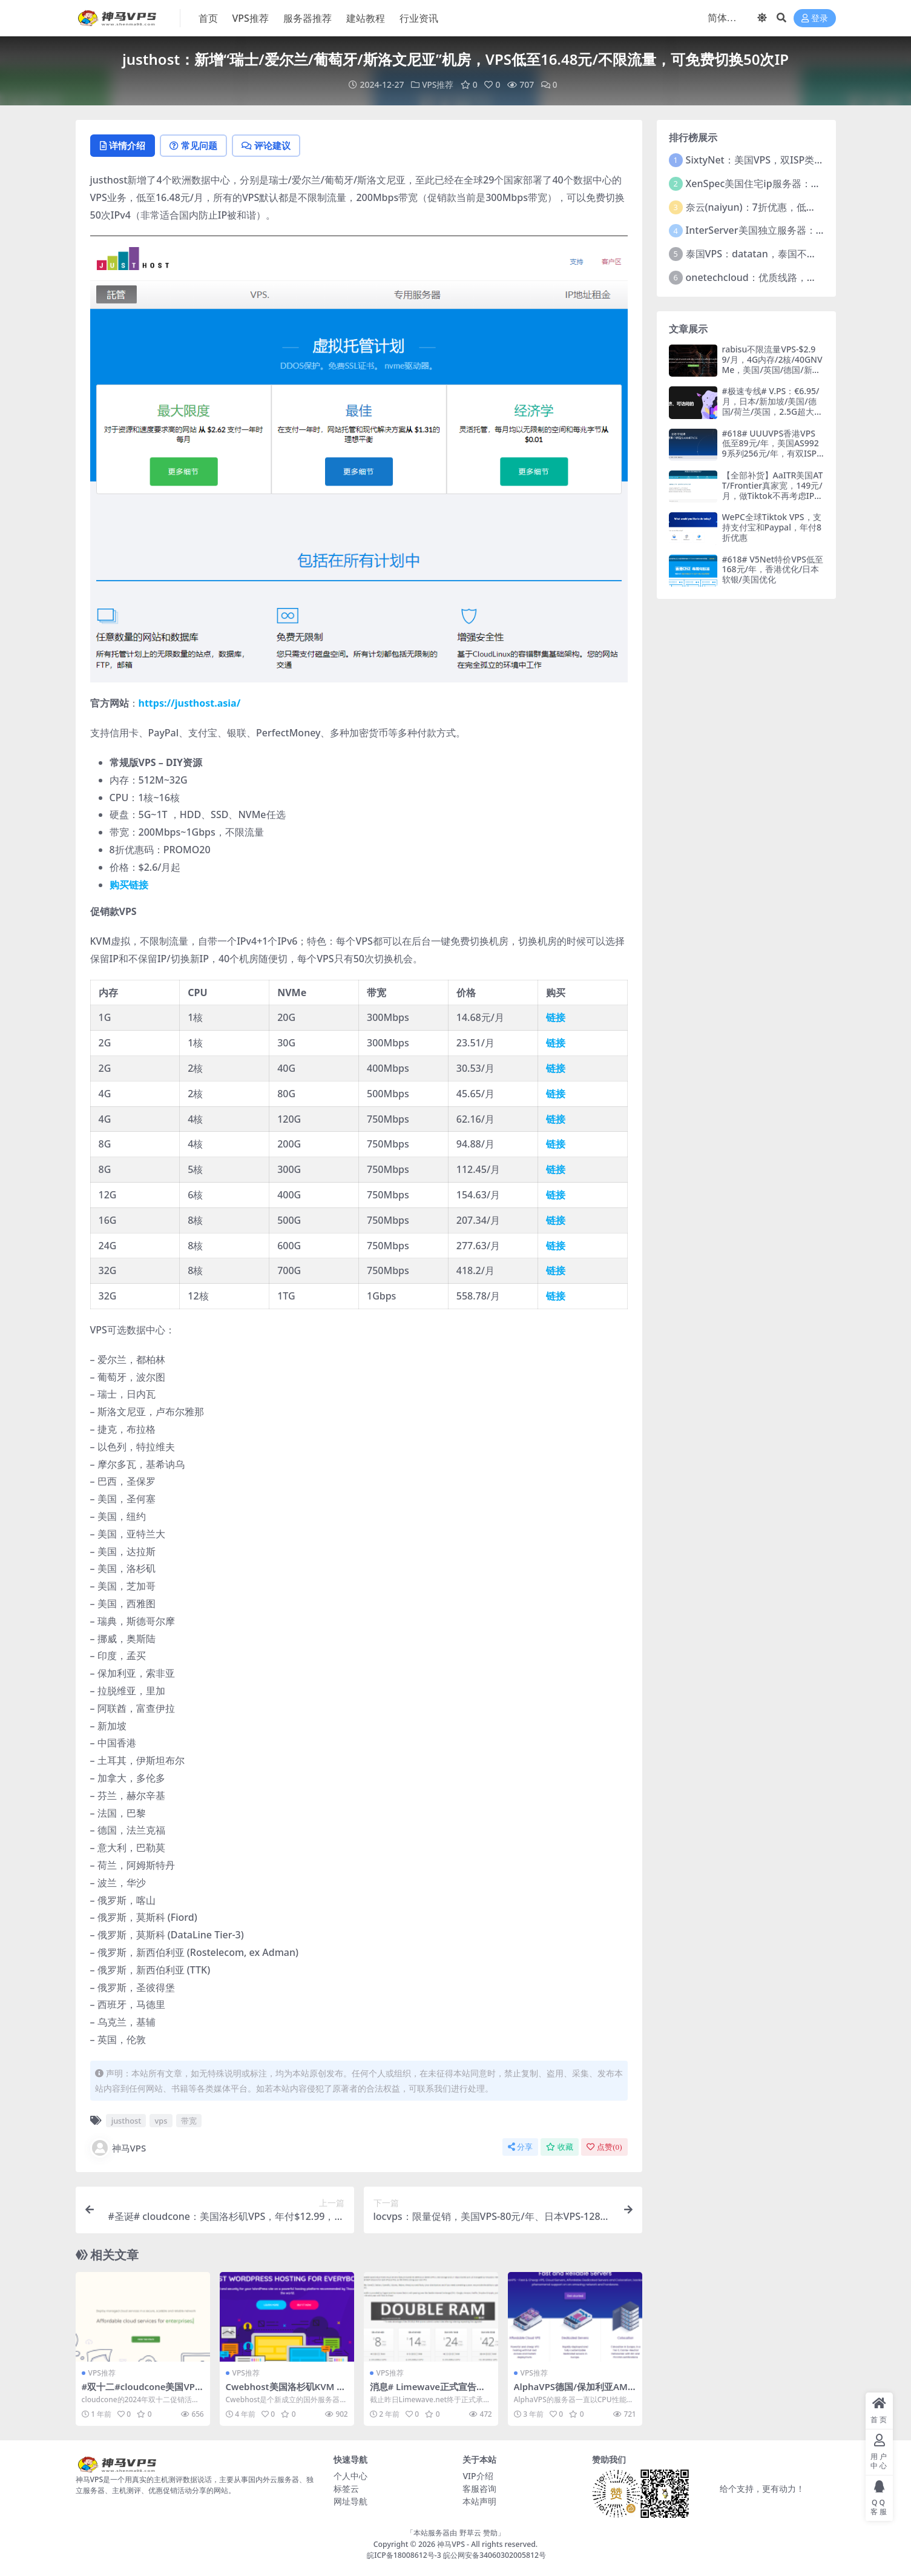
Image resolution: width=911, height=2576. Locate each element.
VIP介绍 (477, 2476)
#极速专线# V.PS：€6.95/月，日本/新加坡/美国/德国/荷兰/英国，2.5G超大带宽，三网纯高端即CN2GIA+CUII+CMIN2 (772, 411)
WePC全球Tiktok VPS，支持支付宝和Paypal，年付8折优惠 (771, 527)
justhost (126, 2120)
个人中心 (350, 2476)
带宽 (189, 2120)
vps (161, 2120)
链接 (555, 1018)
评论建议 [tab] (272, 146)
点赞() (604, 2147)
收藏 (559, 2147)
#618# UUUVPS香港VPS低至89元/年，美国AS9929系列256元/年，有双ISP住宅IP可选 (770, 448)
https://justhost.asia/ (190, 703)
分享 (520, 2147)
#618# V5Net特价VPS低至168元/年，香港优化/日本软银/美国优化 (772, 569)
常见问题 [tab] (197, 146)
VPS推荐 (437, 84)
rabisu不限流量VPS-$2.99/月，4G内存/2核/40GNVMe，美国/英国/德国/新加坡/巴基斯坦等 (772, 364)
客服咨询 (479, 2489)
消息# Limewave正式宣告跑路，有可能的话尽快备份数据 (429, 2391)
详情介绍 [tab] (123, 146)
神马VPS (118, 2148)
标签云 (346, 2489)
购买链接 (129, 884)
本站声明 (479, 2502)
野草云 (470, 2533)
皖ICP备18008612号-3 (404, 2555)
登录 (814, 18)
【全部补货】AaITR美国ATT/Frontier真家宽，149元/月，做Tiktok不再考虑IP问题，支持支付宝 (772, 490)
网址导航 (350, 2502)
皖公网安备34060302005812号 (494, 2555)
